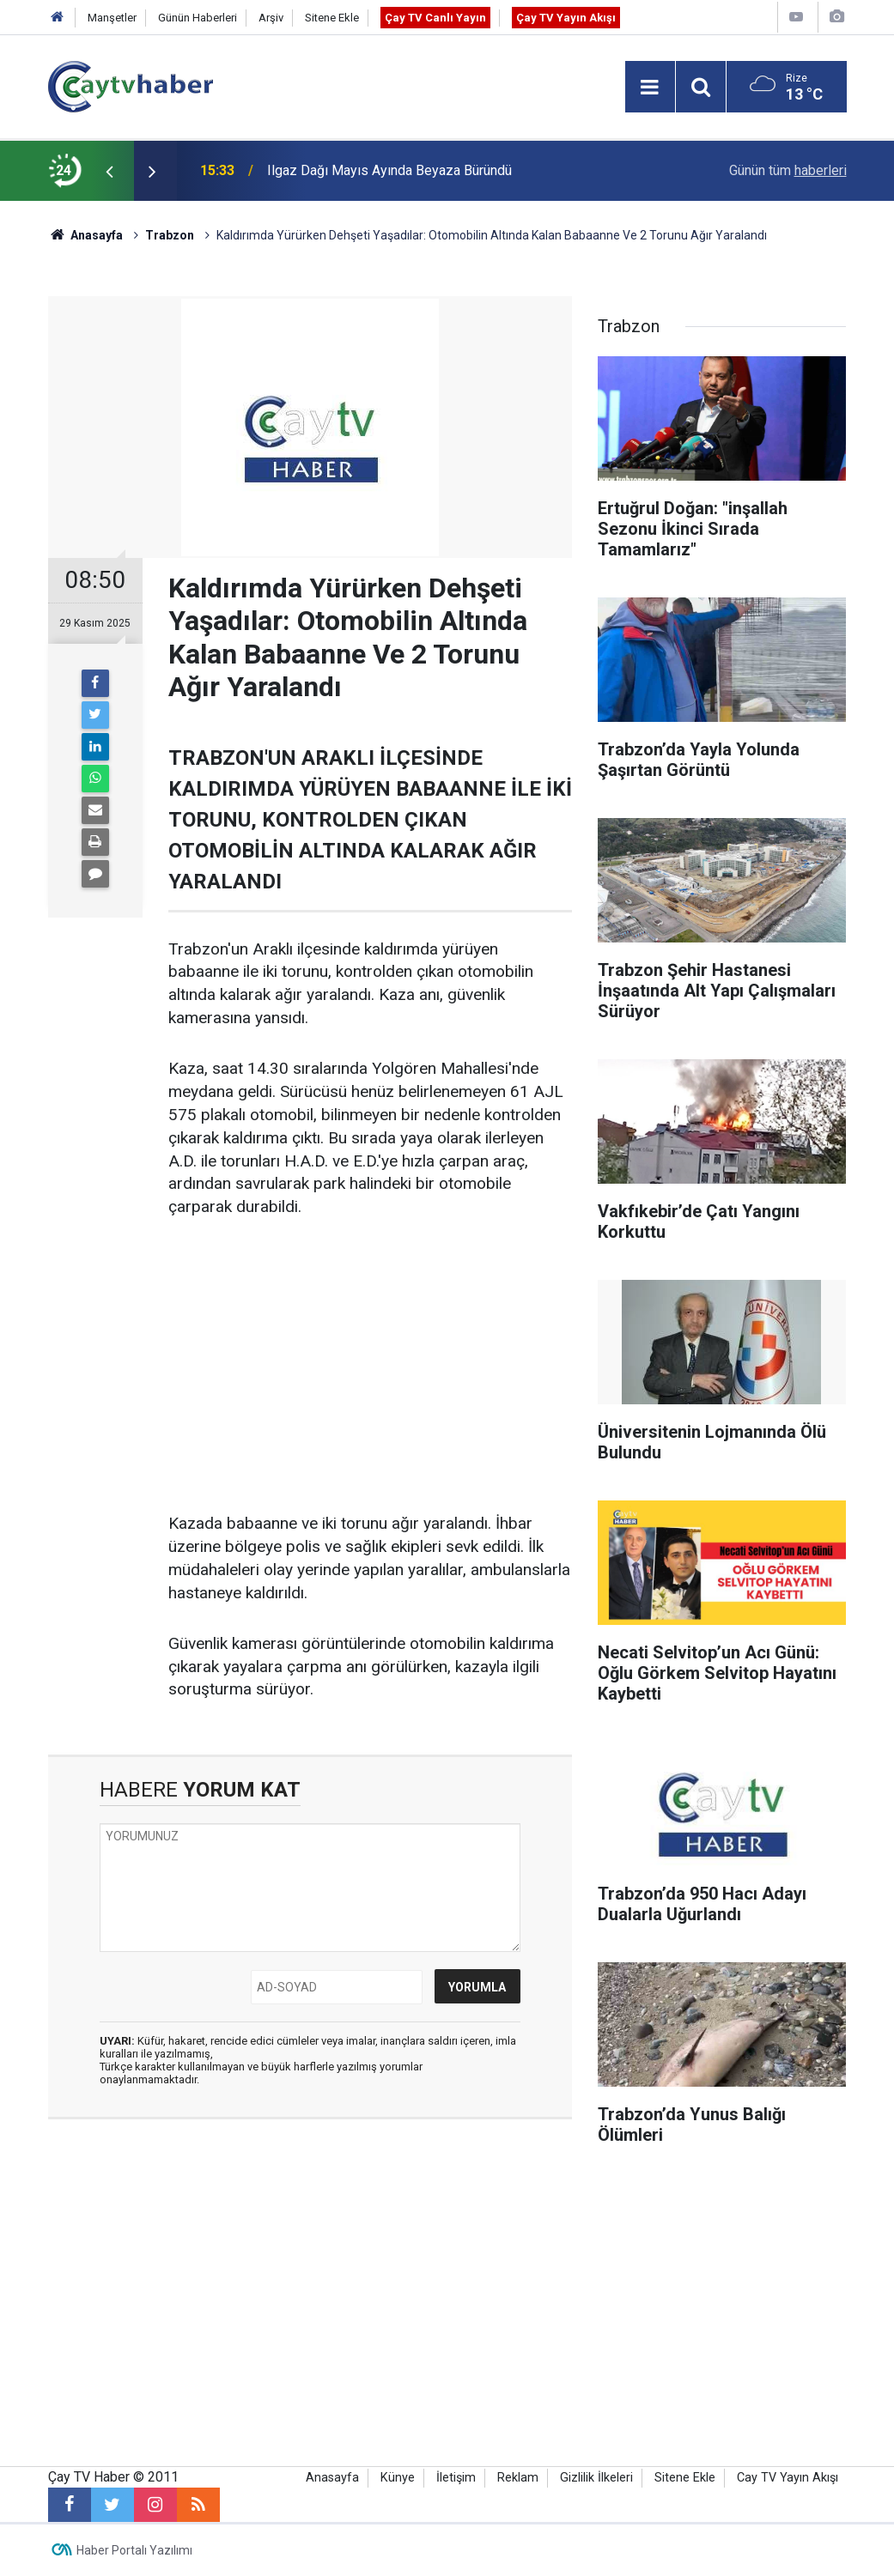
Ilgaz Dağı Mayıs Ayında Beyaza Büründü (389, 170)
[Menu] (650, 87)
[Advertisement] (370, 1366)
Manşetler (112, 17)
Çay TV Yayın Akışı (566, 17)
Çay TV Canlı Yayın (435, 17)
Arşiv (270, 17)
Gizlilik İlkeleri (596, 2477)
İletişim (456, 2477)
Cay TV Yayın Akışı (787, 2477)
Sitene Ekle (332, 17)
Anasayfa (332, 2477)
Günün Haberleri (197, 17)
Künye (397, 2477)
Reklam (517, 2477)
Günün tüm (788, 170)
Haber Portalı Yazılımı (134, 2550)
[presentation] (109, 171)
